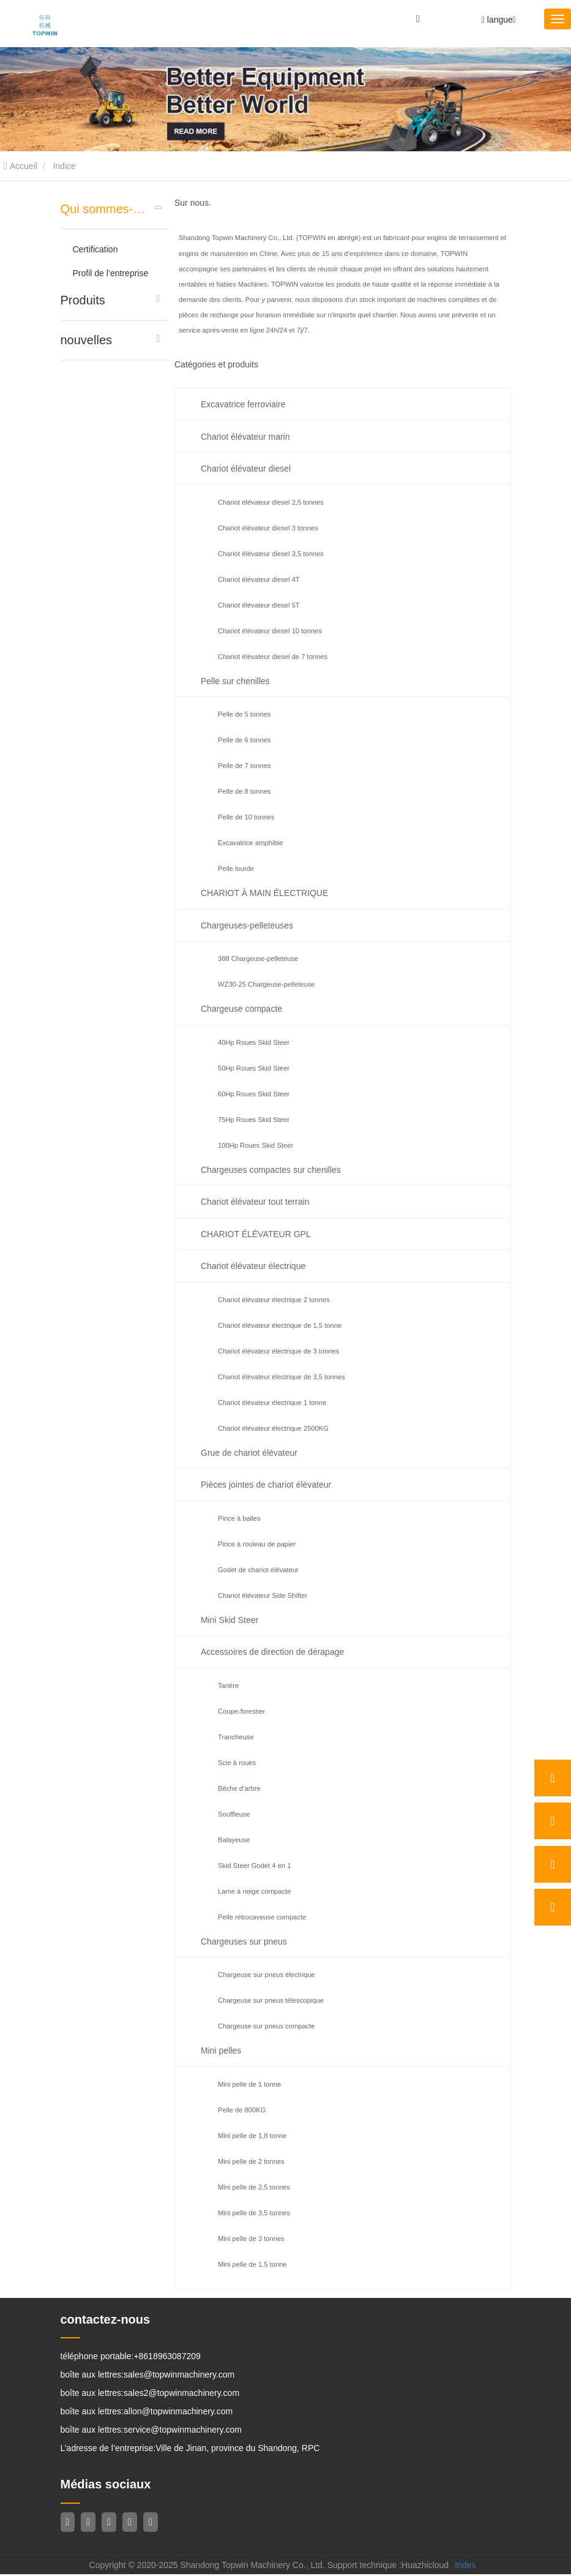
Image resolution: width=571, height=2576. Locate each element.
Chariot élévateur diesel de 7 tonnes (272, 656)
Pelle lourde (236, 868)
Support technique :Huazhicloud (388, 2567)
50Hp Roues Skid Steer (253, 1068)
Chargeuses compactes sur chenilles (271, 1170)
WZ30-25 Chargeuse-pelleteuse (266, 984)
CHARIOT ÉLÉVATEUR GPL (256, 1234)
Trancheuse (236, 1737)
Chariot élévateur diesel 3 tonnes (268, 528)
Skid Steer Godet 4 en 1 (254, 1865)
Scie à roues (237, 1762)
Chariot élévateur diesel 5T (259, 605)
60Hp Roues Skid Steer (253, 1094)
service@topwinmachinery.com (183, 2431)
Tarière (228, 1685)
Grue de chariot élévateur (249, 1453)
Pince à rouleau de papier (257, 1544)
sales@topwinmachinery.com (179, 2376)
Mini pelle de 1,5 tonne (252, 2264)
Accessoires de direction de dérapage (272, 1652)
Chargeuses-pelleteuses (247, 925)
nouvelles (87, 340)
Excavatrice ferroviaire (243, 404)
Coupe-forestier (241, 1711)
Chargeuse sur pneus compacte (266, 2026)
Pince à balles (239, 1518)
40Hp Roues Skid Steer (253, 1042)
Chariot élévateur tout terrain (255, 1202)
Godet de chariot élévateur (258, 1569)
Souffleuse (234, 1814)
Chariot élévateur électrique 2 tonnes (274, 1299)
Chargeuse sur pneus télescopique (271, 2000)
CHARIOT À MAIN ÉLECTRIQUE (264, 893)
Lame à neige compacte (254, 1891)
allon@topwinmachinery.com (178, 2412)
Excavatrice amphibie (250, 842)
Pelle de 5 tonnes (244, 714)
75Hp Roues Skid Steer (253, 1119)
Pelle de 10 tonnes (246, 817)
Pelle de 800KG (242, 2110)
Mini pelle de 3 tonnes (251, 2238)
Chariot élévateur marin (245, 437)
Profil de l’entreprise (111, 273)
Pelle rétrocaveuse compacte (262, 1917)
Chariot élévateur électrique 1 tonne (272, 1402)
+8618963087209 (166, 2357)
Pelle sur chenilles (235, 681)
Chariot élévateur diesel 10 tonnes (270, 631)
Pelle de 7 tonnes (244, 765)
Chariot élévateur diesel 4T (259, 579)
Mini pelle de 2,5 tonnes (254, 2187)
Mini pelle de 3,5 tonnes (254, 2212)
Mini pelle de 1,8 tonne (252, 2135)
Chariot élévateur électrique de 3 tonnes (278, 1351)
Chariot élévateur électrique (253, 1266)
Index (465, 2567)
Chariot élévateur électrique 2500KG (273, 1428)
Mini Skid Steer (229, 1620)
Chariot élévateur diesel (246, 468)
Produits (83, 300)
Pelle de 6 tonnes (244, 740)
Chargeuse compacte (241, 1009)
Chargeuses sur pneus (244, 1941)
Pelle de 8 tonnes (244, 791)
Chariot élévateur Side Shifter (262, 1595)
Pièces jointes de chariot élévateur (266, 1484)
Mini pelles (221, 2050)
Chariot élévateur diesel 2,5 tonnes (271, 502)
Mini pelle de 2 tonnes (251, 2161)
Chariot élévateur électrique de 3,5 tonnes (281, 1376)
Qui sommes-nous (106, 209)
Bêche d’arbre (239, 1788)
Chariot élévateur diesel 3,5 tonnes (271, 553)
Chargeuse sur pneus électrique (266, 1974)
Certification (95, 249)
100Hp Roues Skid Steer (255, 1145)
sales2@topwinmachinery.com (181, 2394)
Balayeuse (234, 1839)
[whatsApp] (552, 1778)
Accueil (20, 166)
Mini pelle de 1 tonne (249, 2084)
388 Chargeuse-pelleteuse (258, 958)
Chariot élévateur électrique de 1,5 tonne (279, 1325)
